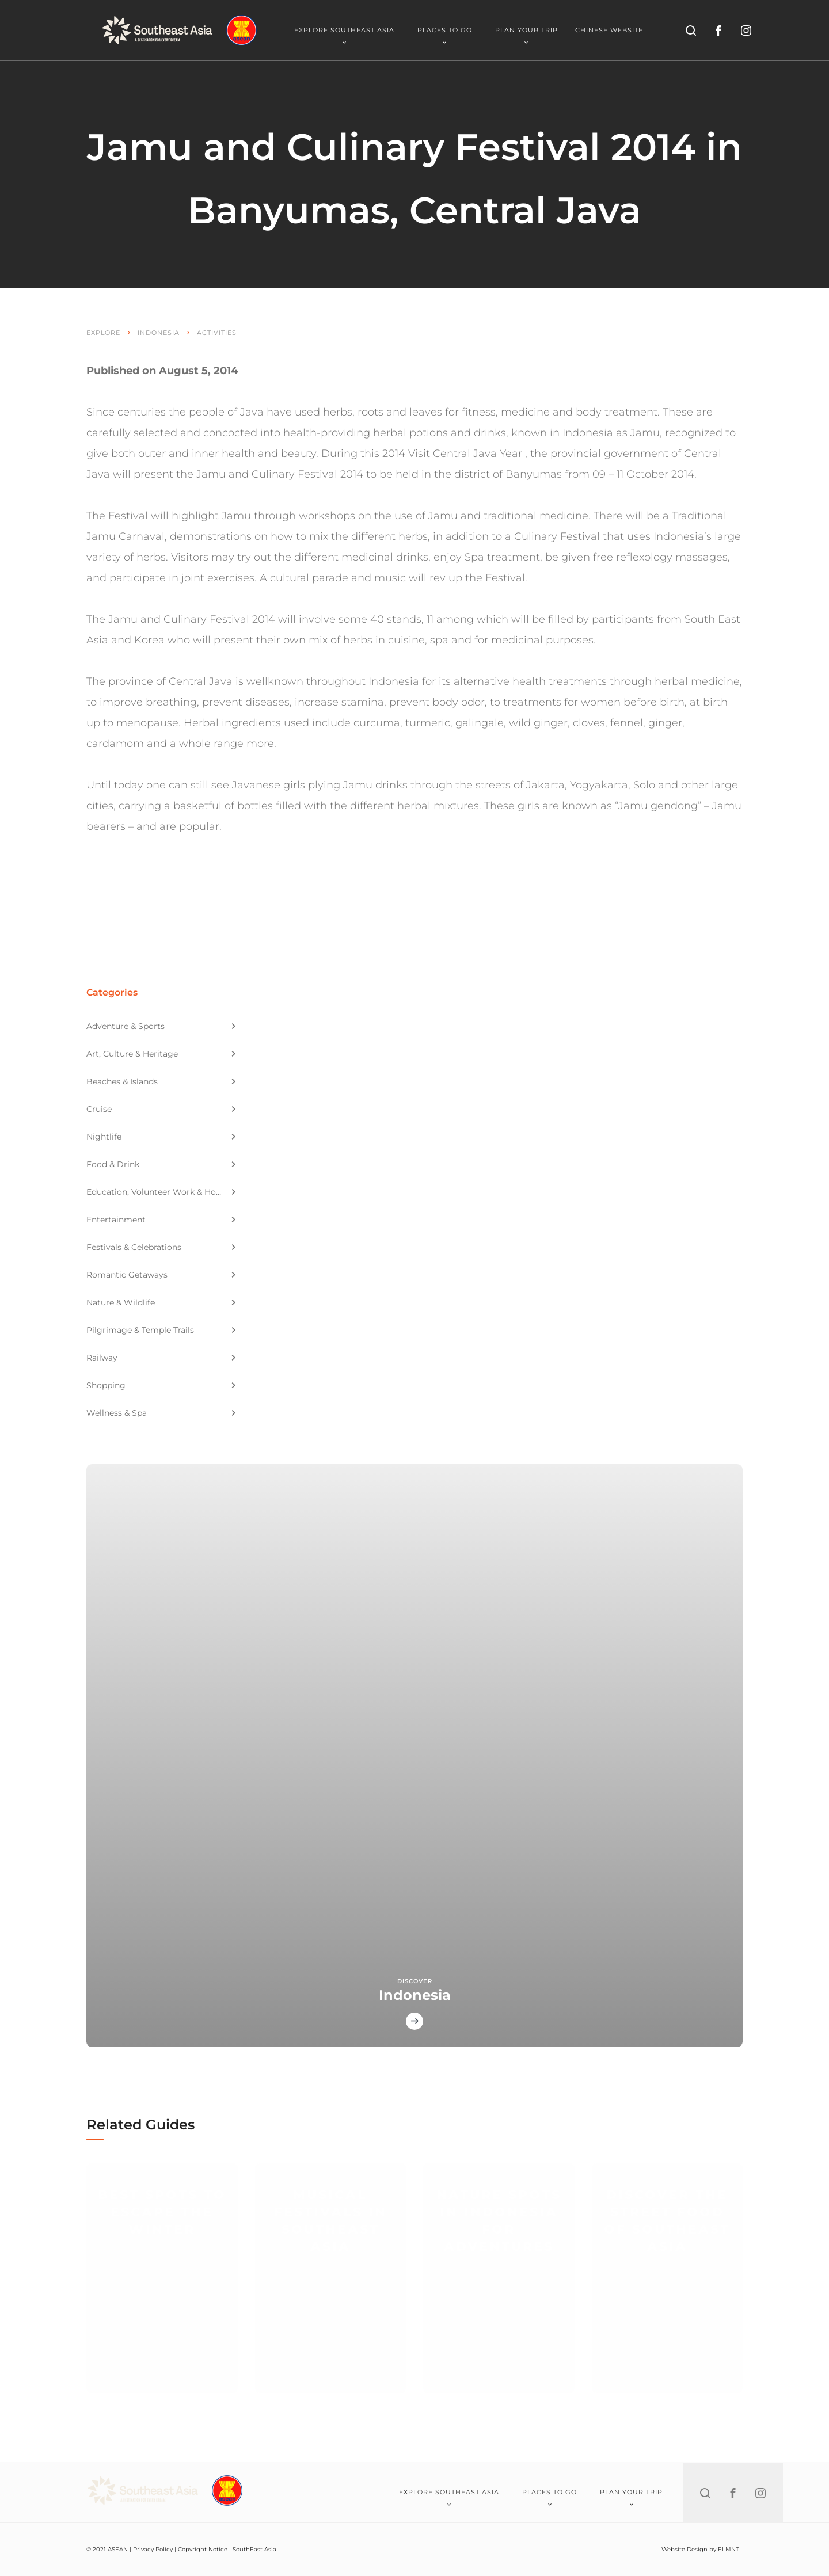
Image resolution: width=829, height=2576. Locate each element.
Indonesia (159, 333)
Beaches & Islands (161, 1081)
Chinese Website (609, 30)
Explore (103, 333)
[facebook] (718, 30)
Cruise (161, 1109)
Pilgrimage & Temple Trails (161, 1330)
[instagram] (746, 30)
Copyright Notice (202, 2549)
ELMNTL (730, 2549)
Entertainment (161, 1219)
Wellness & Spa (161, 1413)
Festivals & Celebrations (161, 1247)
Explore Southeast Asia (344, 35)
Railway (161, 1357)
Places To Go (444, 35)
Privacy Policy (153, 2549)
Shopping (161, 1385)
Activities (217, 333)
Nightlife (161, 1136)
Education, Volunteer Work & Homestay (162, 1192)
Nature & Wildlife (161, 1302)
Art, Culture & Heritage (161, 1054)
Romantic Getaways (161, 1275)
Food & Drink (161, 1164)
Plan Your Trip (526, 35)
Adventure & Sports (161, 1026)
